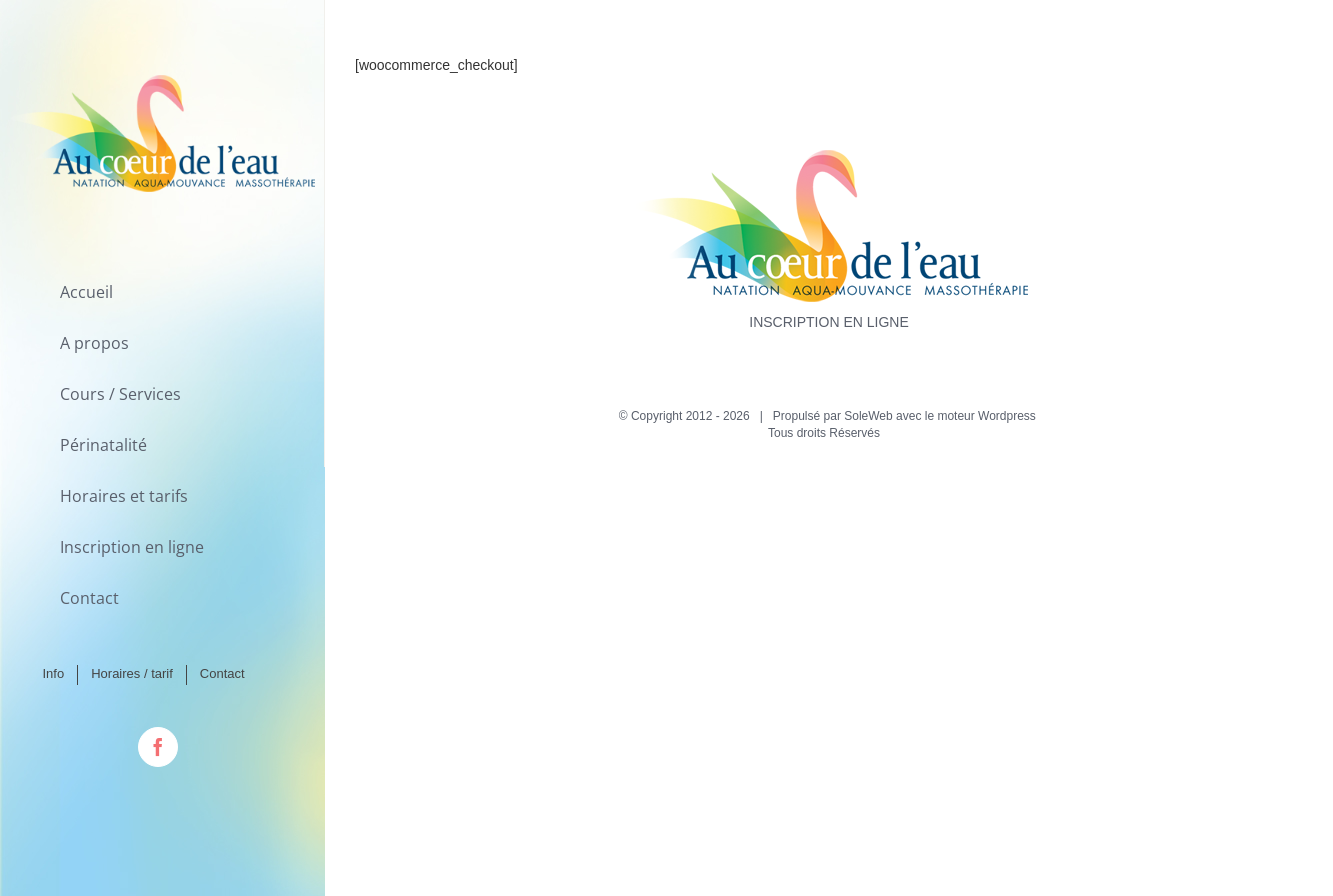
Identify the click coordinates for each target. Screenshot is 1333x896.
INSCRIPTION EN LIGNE (828, 322)
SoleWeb (868, 416)
